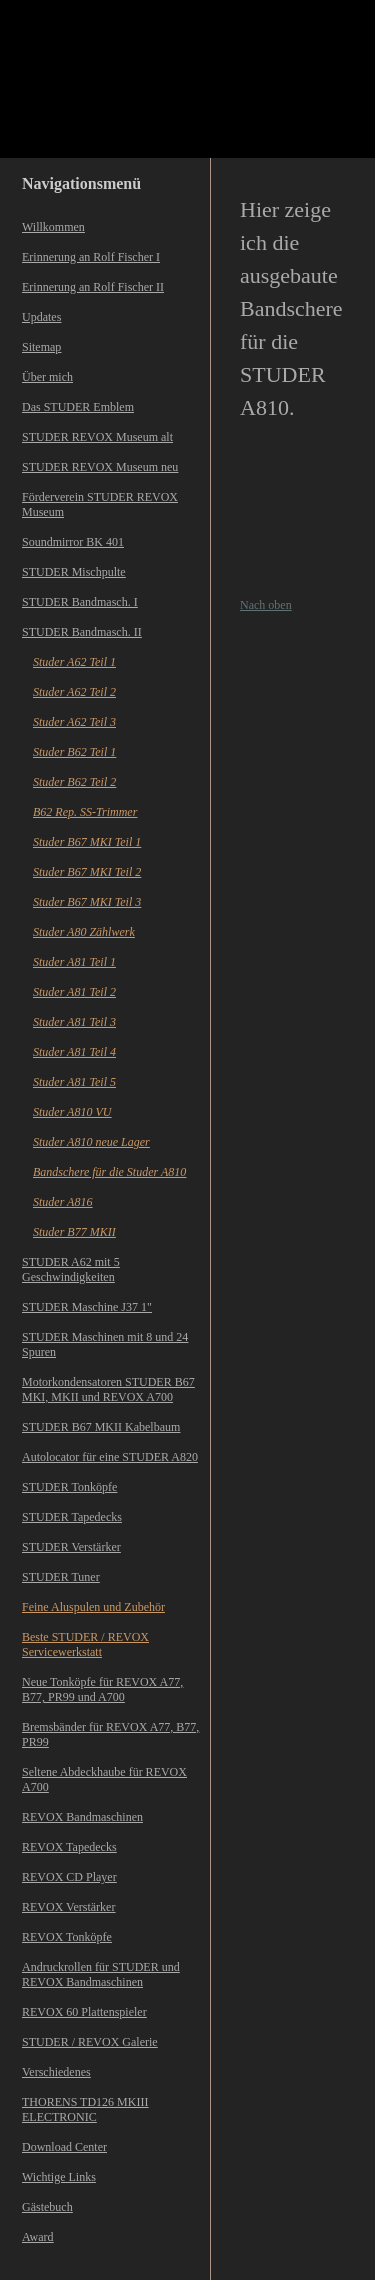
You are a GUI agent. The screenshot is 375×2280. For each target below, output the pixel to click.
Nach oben (266, 605)
